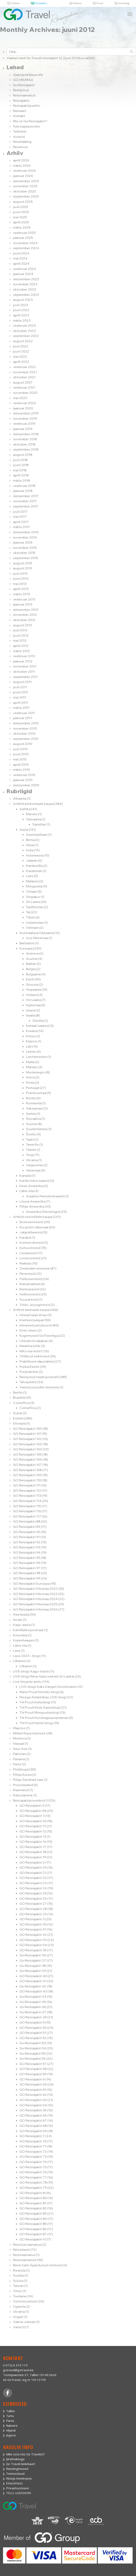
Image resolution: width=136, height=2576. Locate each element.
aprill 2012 (21, 646)
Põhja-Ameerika (31, 1206)
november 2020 (25, 393)
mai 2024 (20, 258)
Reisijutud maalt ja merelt (38, 1377)
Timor (17, 2291)
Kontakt (19, 116)
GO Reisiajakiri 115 (27, 1506)
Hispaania (33, 989)
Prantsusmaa (36, 1093)
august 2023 (23, 300)
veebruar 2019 (24, 423)
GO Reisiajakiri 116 (27, 1511)
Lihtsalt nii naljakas (33, 1341)
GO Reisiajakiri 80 (33, 2198)
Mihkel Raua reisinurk (29, 1733)
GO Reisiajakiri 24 (33, 1888)
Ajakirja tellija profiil (28, 75)
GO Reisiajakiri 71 (32, 2146)
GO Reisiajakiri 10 (32, 1821)
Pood (100, 3)
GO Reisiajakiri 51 (32, 2033)
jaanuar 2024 (23, 274)
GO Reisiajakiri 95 (26, 1558)
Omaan (31, 891)
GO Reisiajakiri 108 (27, 1470)
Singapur (33, 897)
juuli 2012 (20, 630)
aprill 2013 (21, 589)
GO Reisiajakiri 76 (33, 2172)
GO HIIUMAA (23, 80)
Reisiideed (21, 2250)
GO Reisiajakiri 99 (26, 1578)
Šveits (31, 1134)
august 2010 (22, 744)
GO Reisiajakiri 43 (33, 1991)
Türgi (30, 1155)
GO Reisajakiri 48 (32, 1811)
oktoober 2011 (24, 671)
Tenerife (32, 1144)
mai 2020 (20, 398)
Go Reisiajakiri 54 (32, 2048)
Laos (29, 876)
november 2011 (24, 666)
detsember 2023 (26, 279)
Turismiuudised (25, 2301)
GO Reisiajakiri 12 (32, 1831)
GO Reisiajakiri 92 (26, 1542)
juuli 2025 (20, 207)
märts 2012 (21, 651)
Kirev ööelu (28, 1330)
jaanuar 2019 (22, 429)
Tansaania (33, 819)
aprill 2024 (21, 263)
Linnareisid (27, 1253)
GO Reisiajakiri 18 (32, 1852)
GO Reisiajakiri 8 (32, 2193)
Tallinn (10, 2411)
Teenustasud (15, 2473)
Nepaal (18, 1743)
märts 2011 (21, 708)
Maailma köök (29, 1346)
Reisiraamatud (24, 95)
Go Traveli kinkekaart (20, 2464)
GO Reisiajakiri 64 (33, 2105)
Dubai (17, 1413)
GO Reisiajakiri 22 (33, 1878)
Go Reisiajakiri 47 (32, 2012)
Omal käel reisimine (34, 1268)
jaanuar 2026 (23, 176)
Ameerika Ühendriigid (43, 1212)
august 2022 (23, 341)
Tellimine (20, 131)
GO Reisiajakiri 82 (33, 2208)
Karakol (25, 1237)
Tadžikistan (34, 907)
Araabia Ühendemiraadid (45, 1196)
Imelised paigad (31, 1320)
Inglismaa (33, 1005)
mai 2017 (20, 517)
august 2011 (22, 682)
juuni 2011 (20, 692)
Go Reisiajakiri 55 (32, 2053)
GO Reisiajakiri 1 (31, 1816)
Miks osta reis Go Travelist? (25, 2454)
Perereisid (27, 1274)
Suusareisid (28, 1299)
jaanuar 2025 (23, 238)
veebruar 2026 (24, 170)
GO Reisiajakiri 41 (32, 1981)
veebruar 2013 (24, 599)
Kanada (25, 1175)
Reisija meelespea (19, 2478)
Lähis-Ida (26, 1191)
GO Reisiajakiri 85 (33, 2224)
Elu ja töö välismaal (33, 1227)
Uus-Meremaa (37, 938)
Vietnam (32, 928)
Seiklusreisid (29, 1294)
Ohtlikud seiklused (34, 1356)
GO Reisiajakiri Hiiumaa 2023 (35, 1594)
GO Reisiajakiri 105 (27, 1454)
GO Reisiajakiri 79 (33, 2188)
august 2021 (22, 382)
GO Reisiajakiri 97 (26, 1568)
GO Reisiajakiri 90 (26, 1532)
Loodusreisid (29, 1258)
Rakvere (12, 2425)
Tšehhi (31, 1150)
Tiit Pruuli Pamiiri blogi (36, 1723)
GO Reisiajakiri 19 (32, 1857)
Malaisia (32, 881)
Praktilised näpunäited (36, 1361)
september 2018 (25, 449)
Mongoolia (34, 886)
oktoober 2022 (24, 331)
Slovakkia (33, 1119)
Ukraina (32, 1160)
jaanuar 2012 (22, 661)
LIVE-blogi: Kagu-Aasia (31, 1671)
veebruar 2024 (24, 269)
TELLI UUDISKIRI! (18, 2493)
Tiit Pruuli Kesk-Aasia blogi (39, 1707)
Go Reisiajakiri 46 (32, 2007)
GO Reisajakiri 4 (31, 1805)
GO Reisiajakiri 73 (33, 2157)
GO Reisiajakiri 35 (33, 1950)
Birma (30, 840)
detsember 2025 (26, 181)
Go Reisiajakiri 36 (32, 1955)
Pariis (17, 1764)
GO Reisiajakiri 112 (27, 1490)
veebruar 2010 (24, 775)
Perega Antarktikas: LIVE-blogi (42, 1697)
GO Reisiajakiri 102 (27, 1439)
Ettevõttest (14, 2483)
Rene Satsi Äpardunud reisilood (37, 2265)
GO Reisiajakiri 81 (32, 2203)
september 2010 (25, 739)
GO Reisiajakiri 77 (33, 2177)
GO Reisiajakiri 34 (33, 1945)
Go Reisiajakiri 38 (32, 1966)
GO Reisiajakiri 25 (33, 1893)
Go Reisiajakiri (24, 85)
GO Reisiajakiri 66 (33, 2115)
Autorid (19, 137)
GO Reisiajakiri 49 (33, 2017)
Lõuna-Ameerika (32, 1201)
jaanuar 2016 (22, 542)
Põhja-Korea (22, 1775)
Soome (31, 1124)
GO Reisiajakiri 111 (26, 1485)
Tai (28, 912)
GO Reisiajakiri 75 (33, 2167)
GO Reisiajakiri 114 (27, 1501)
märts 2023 (22, 320)
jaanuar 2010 (22, 780)
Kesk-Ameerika (31, 1186)
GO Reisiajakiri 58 (33, 2069)
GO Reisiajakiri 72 (33, 2151)
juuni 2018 (21, 465)
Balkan (31, 964)
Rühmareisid (29, 1289)
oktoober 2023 (24, 289)
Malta (30, 1062)
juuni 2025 (21, 212)
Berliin (17, 1392)
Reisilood (20, 147)
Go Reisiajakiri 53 (32, 2043)
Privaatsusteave (17, 2488)
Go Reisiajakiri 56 (32, 2058)
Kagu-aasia (22, 1625)
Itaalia (30, 1015)
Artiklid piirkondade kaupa (33, 804)
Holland (32, 995)
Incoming (124, 3)
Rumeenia (33, 1103)
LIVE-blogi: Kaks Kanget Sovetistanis (47, 1687)
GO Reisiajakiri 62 (33, 2095)
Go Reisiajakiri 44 (32, 1996)
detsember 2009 (26, 785)
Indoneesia (34, 855)
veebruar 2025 (24, 233)
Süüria (18, 2281)
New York (20, 1749)
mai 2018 (20, 470)
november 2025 (25, 186)
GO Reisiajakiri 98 (26, 1573)
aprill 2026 (21, 160)
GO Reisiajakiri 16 (32, 1842)
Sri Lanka (33, 902)
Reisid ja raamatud (27, 2244)
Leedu (31, 1051)
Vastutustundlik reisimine (39, 1387)
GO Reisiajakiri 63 (33, 2100)
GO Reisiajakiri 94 (26, 1552)
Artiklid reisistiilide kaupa (32, 1217)
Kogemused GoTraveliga (38, 1335)
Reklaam (19, 111)
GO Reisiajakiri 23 (33, 1883)
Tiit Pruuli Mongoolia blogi (39, 1712)
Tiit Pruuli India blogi (34, 1702)
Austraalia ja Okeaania (36, 933)
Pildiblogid (21, 1769)
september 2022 (26, 336)
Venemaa (33, 1170)
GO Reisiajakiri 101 (27, 1434)
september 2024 (26, 248)
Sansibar (39, 824)
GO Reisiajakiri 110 (27, 1480)
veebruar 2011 (24, 713)
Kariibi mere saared (34, 1181)
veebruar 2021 (24, 387)
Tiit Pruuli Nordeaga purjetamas (43, 1718)
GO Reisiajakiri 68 (33, 2126)
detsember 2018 (25, 434)
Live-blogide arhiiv (27, 1682)
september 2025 (26, 196)
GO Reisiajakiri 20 (33, 1867)
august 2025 (23, 202)
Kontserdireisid (31, 1242)
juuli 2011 (20, 687)
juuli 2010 (20, 749)
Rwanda (19, 2270)
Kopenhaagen (23, 1640)
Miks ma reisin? (31, 1351)
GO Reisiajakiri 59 (33, 2074)
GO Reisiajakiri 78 (33, 2182)
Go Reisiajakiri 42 (32, 1986)
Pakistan (19, 1754)
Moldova (20, 1738)
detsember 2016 (25, 532)
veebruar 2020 (24, 403)
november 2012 (25, 615)
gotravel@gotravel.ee (18, 2370)
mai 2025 (20, 217)
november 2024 (25, 243)
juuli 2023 (20, 305)
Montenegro (35, 1072)
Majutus (19, 1728)
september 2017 (25, 506)
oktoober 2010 (24, 733)
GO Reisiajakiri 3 (32, 1919)
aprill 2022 (21, 362)
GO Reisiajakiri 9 (32, 2239)
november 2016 (25, 537)
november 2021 (25, 372)
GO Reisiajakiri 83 (33, 2213)
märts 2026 (22, 165)
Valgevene (34, 1165)
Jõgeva (11, 2435)
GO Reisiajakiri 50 (33, 2028)
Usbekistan (35, 922)
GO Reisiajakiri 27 (33, 1903)
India (29, 850)
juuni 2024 (21, 253)
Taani (30, 1139)
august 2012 (22, 625)
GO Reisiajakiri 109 (27, 1475)
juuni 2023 (21, 310)
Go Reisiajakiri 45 (32, 2002)
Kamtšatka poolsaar (28, 1630)
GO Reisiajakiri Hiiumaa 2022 (35, 1589)
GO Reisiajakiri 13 (32, 1836)
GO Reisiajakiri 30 (33, 1924)
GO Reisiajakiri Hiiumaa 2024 (35, 1599)
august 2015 (22, 563)
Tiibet (30, 917)
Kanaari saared (37, 1026)
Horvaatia (33, 1000)
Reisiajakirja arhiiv (26, 106)
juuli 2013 (20, 573)
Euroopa (26, 948)
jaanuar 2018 (22, 491)
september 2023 (26, 295)
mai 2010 (20, 759)
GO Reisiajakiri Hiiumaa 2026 (35, 1609)
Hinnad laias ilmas (33, 1315)
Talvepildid (27, 1382)
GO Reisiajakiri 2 (32, 1862)
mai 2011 (19, 697)
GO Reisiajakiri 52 (33, 2038)
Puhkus (16, 3)
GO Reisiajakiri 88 (26, 1521)
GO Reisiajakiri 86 (33, 2229)
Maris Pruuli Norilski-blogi (39, 1692)
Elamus (78, 3)
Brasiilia (19, 1397)
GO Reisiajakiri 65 (33, 2110)
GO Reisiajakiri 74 (33, 2162)
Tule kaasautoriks (26, 126)
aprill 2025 (21, 222)
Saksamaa (34, 1108)
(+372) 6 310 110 (15, 2365)
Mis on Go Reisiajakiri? (30, 121)
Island (30, 1010)
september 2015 (25, 558)
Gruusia (32, 984)
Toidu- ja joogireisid (34, 1305)
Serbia (31, 1114)
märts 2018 (21, 480)
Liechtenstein (36, 1057)
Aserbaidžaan (36, 835)
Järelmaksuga (15, 2459)
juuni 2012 (21, 635)
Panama (19, 1759)
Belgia (31, 969)
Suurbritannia (36, 1129)
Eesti (30, 979)
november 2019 (25, 418)
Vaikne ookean (24, 2322)
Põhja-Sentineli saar (28, 1780)
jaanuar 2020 (23, 408)
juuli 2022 (20, 346)
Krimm (31, 1036)
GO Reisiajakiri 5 (32, 2022)
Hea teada (21, 1614)
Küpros (31, 1041)
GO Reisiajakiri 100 (27, 1429)
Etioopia (19, 1423)
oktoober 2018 (24, 444)
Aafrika (25, 809)
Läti (29, 1046)
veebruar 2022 (24, 367)
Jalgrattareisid (31, 1232)
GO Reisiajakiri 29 (33, 1914)
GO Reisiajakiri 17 (32, 1847)
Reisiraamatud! (24, 2260)
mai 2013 (20, 584)
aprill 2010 (21, 764)
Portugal (32, 1088)
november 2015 (25, 548)
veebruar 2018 (24, 486)
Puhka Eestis (29, 1367)
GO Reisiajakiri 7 (32, 2136)
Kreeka (31, 1031)
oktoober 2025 (24, 191)
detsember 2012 (25, 610)
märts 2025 (21, 227)
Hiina (30, 845)
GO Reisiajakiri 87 (33, 2234)
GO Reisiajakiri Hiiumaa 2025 (35, 1604)
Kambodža (34, 866)
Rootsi (31, 1098)
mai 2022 (20, 357)
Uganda (19, 2306)
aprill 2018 (21, 475)
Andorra (32, 953)
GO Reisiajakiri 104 (27, 1449)
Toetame (20, 2296)
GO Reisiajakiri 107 (27, 1465)
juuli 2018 (20, 460)
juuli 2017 (20, 511)
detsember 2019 (25, 413)
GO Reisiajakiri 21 (32, 1873)
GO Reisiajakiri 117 (27, 1516)
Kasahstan (34, 871)
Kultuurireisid (29, 1248)
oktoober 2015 (24, 553)
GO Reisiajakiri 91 (26, 1537)
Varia (17, 2327)
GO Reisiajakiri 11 (32, 1826)
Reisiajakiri (41, 3)
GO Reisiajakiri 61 (32, 2090)
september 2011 (25, 677)
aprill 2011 (20, 703)
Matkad (25, 1263)
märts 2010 (21, 770)
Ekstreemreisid (31, 1222)
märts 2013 (21, 594)
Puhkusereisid (30, 1279)
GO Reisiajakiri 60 (33, 2084)
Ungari (18, 2317)
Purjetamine (28, 1372)
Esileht (18, 1418)
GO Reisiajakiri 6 (32, 2079)
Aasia (23, 829)
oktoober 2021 (24, 377)
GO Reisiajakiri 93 (26, 1547)
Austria (31, 959)
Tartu (10, 2416)
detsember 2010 (25, 723)
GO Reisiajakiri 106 (27, 1459)
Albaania (19, 798)
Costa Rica (21, 1403)
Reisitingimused (17, 2469)
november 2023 (25, 284)
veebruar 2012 (24, 656)
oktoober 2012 (24, 620)
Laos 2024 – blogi (26, 1656)
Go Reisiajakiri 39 (32, 1971)
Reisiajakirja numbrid (29, 1800)
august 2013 (22, 568)
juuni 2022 (21, 351)
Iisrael (17, 1620)
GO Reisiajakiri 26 (33, 1898)
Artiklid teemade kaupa (31, 1310)
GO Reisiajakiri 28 (33, 1909)
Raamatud (21, 1790)
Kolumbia (20, 1635)
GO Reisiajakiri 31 (32, 1929)
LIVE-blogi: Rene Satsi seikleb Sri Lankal (43, 1676)
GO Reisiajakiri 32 (33, 1935)
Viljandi (11, 2430)
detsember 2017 (25, 496)
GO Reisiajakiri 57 (33, 2064)
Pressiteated (23, 1785)
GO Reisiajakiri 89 (26, 1527)
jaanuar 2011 (22, 718)
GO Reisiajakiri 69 (33, 2131)
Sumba (18, 2275)
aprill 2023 (21, 315)
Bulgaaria (33, 974)
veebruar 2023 (24, 325)
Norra (30, 1077)
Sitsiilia (38, 1021)
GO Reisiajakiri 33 (33, 1940)
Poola (30, 1082)
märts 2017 (21, 527)
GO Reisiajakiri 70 (33, 2141)
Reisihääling (22, 142)
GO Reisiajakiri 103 (27, 1444)
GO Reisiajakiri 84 (33, 2219)
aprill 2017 (21, 522)
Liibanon (19, 1661)
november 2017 (25, 501)
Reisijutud (21, 90)
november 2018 (25, 439)
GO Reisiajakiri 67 (33, 2120)
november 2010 (25, 728)
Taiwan (18, 2286)
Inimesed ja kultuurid (35, 1325)
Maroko (31, 814)
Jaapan (31, 860)
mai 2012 (20, 640)
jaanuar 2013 (22, 604)
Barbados (26, 943)
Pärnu (10, 2421)
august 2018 (22, 455)
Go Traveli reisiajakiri (42, 58)
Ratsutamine (23, 1795)
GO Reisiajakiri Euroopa (31, 1583)
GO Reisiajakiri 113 (27, 1496)
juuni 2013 (21, 578)
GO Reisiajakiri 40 (33, 1976)
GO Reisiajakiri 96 (26, 1563)
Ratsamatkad (29, 1284)
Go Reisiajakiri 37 (32, 1960)
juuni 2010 (21, 754)
